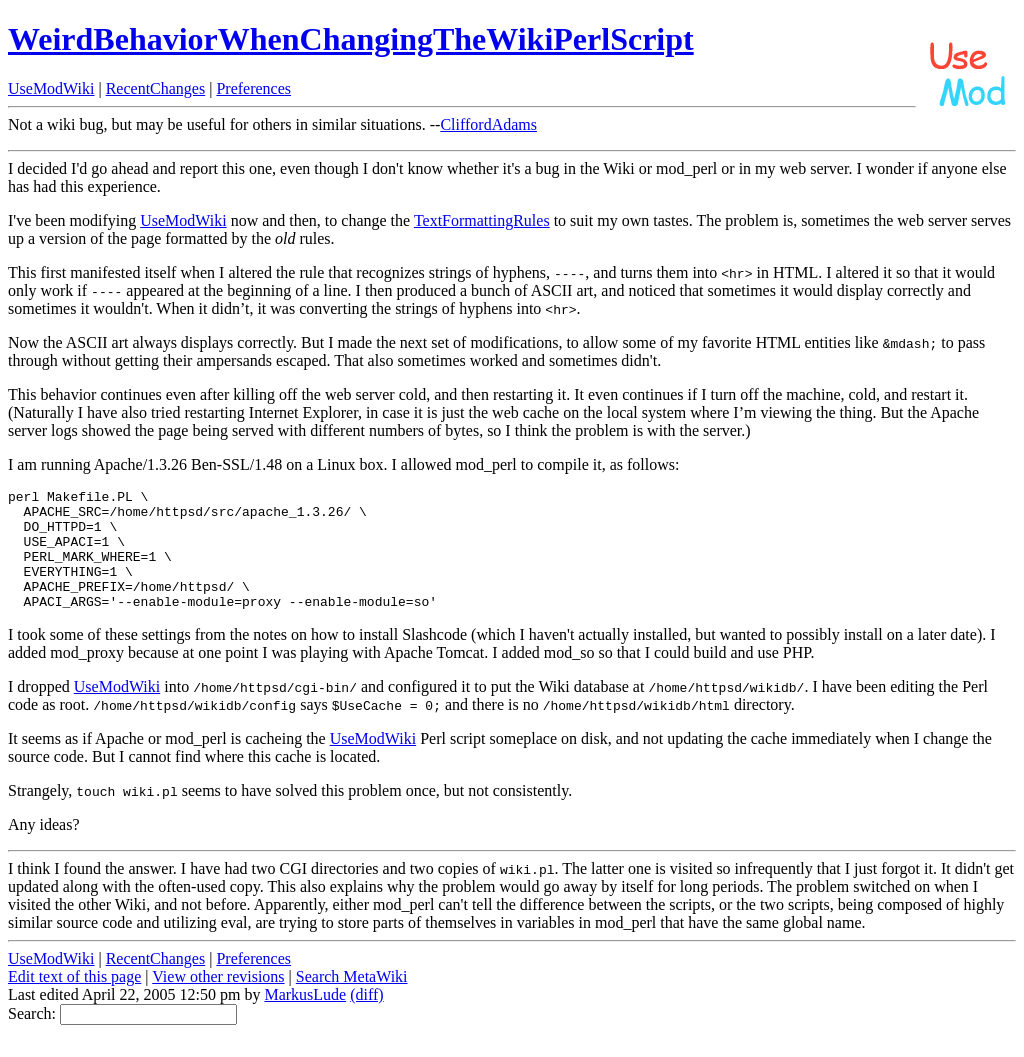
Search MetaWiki (352, 1000)
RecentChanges (156, 88)
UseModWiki (51, 88)
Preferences (253, 88)
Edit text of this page (74, 1000)
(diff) (366, 1018)
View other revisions (218, 1000)
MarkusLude (305, 1018)
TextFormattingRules (482, 220)
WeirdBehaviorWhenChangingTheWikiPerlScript (351, 39)
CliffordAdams (488, 124)
